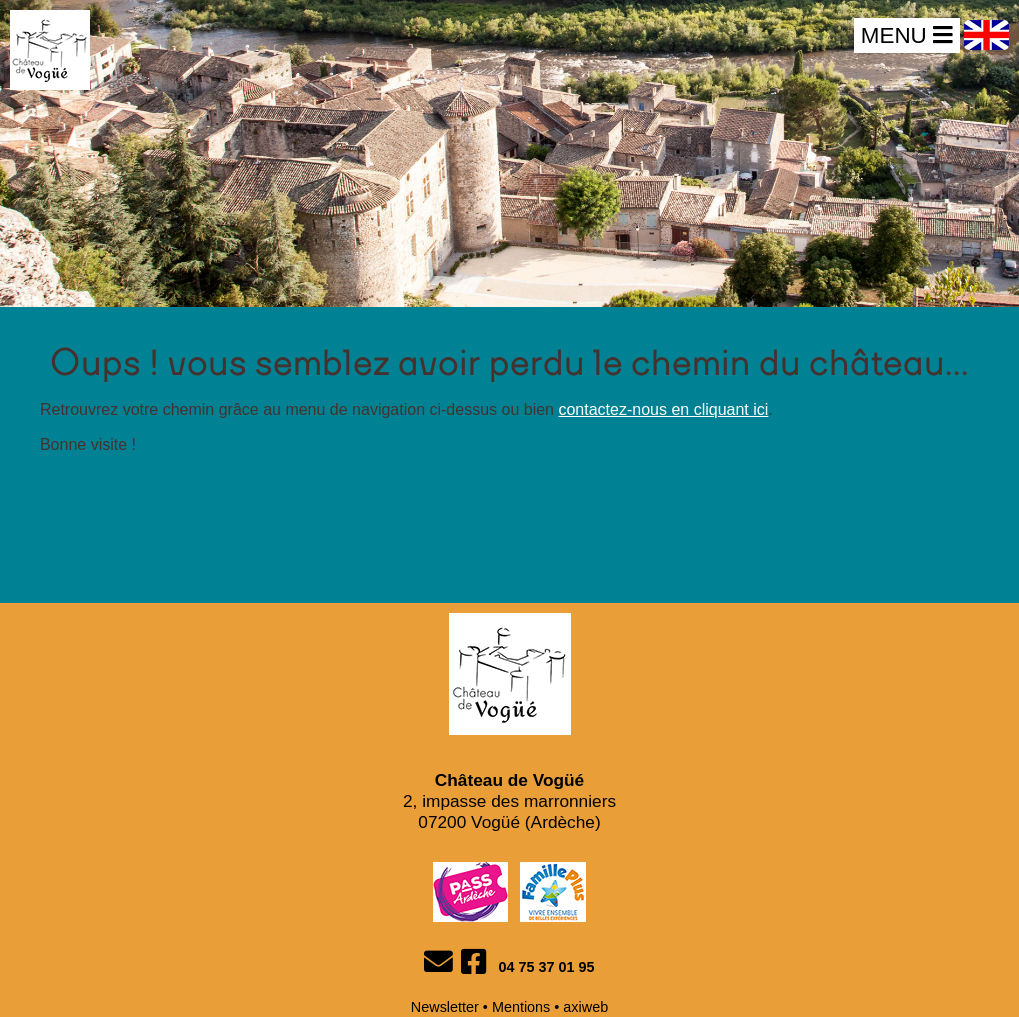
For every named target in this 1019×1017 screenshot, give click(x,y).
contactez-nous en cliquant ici (663, 409)
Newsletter (445, 1007)
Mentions (521, 1007)
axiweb (585, 1007)
